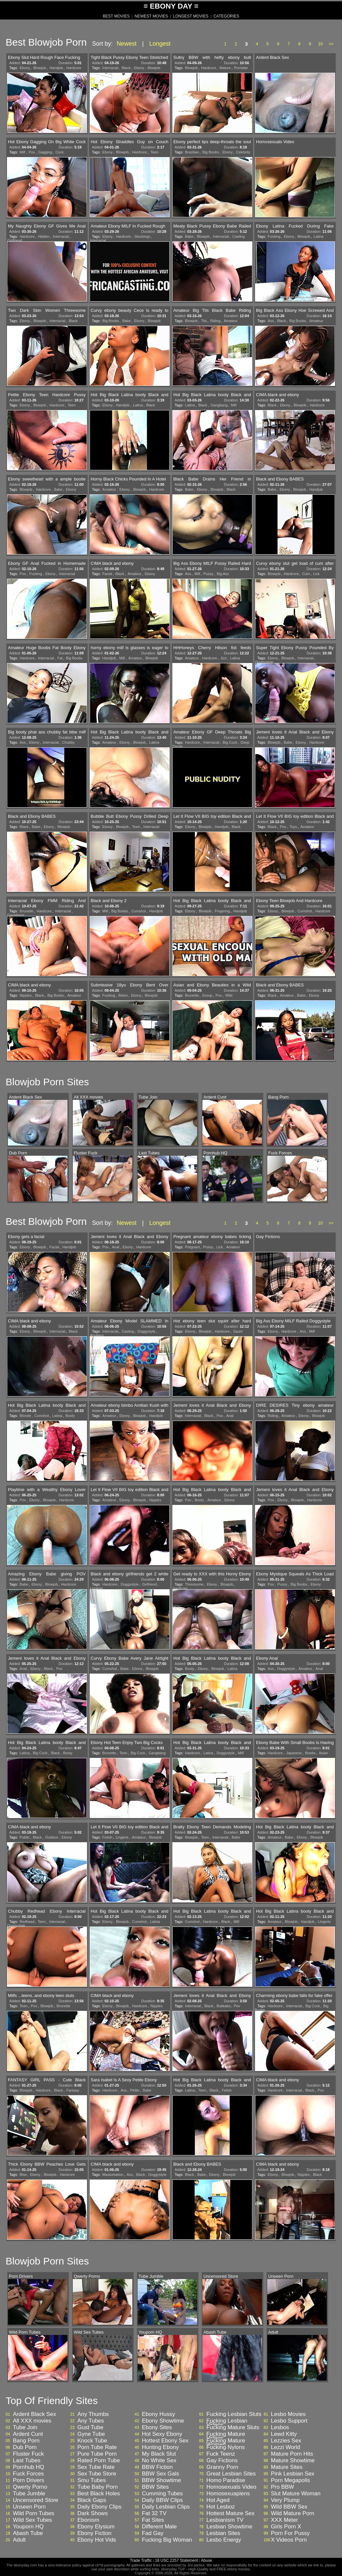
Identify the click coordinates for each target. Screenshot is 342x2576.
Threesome (194, 1584)
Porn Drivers (28, 2480)
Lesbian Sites (223, 2533)
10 (320, 44)
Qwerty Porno (30, 2487)
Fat (60, 658)
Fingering (222, 911)
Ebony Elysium (95, 2527)
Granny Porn (222, 2467)
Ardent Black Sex (34, 2414)
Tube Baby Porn (97, 2487)
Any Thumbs (93, 2414)
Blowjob (39, 68)
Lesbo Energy (223, 2540)
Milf (22, 152)
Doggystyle (264, 662)
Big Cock (230, 742)
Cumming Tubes (162, 2494)
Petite (134, 2090)
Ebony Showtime (163, 2421)
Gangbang (219, 405)
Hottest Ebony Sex (165, 2441)
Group (207, 995)
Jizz (223, 658)
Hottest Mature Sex (230, 2513)
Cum (306, 574)
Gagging (45, 152)
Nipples (26, 995)
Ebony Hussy (158, 2414)
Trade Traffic (141, 2560)
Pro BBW (282, 2487)
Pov (32, 152)
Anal (115, 1247)
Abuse (206, 2560)
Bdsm (123, 995)
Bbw (23, 2175)
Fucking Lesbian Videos (226, 2423)
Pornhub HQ (28, 2467)
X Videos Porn (289, 2540)
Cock (59, 152)
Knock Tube (92, 2441)
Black (126, 68)
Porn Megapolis (290, 2480)
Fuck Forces (28, 2474)
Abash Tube (28, 2533)
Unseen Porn (29, 2507)
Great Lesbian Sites (231, 2474)
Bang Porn (26, 2441)
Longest (159, 43)
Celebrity (243, 152)
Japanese (294, 1753)
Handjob (56, 68)
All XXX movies (32, 2421)
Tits (204, 321)
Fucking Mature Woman (225, 2443)
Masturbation (112, 2175)
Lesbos (280, 2428)
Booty (70, 1416)
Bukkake (224, 2006)
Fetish (107, 1837)
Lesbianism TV (224, 2520)
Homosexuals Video (231, 2487)
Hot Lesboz (220, 2507)
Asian (323, 1753)
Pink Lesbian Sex (292, 2474)
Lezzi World (285, 2447)
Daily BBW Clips (162, 2500)
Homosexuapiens (228, 2494)
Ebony (25, 68)
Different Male (159, 2527)
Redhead (27, 1922)
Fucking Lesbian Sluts (233, 2414)
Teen (154, 152)
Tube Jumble (29, 2494)
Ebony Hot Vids (96, 2540)
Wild (228, 995)
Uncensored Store (35, 2500)
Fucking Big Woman (167, 2540)
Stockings (142, 236)
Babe (189, 236)
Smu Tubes (91, 2480)
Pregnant (192, 1247)
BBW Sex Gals (160, 2474)
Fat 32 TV (154, 2513)
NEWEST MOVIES (151, 16)
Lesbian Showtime (229, 2527)
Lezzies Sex (286, 2441)
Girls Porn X (286, 2527)
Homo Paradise (225, 2480)
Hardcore (73, 68)
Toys (293, 827)
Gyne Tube (91, 2434)
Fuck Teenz (220, 2454)
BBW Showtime (161, 2480)
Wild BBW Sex (289, 2507)
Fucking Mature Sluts (232, 2428)
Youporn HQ (28, 2527)
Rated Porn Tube (98, 2461)
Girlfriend (14, 240)
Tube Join (25, 2428)
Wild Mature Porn (292, 2513)
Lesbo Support (289, 2421)
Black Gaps (91, 2500)
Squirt (238, 1331)
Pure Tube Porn (97, 2454)
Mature (225, 68)
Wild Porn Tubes (33, 2513)
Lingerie (96, 1588)
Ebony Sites (157, 2428)
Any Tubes (90, 2421)
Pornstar (241, 68)
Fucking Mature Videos (225, 2436)
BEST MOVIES (116, 16)
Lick (316, 574)
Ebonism (88, 2520)
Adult (19, 2540)
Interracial (110, 68)
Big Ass (223, 574)
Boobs (310, 1753)
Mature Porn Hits (292, 2454)
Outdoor (51, 1837)
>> (331, 44)
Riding (215, 321)
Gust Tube (90, 2428)
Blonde (25, 1416)
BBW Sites (155, 2487)
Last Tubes (26, 2461)
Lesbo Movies (288, 2414)
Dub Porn (25, 2447)
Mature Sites (286, 2467)
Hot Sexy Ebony (162, 2434)
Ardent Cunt (28, 2434)
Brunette (26, 911)
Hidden (44, 236)
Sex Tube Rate (95, 2467)
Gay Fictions (221, 2461)
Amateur (231, 321)
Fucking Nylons (225, 2447)
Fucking (274, 236)
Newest (127, 43)
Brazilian (192, 152)
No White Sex (159, 2461)
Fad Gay (152, 2533)
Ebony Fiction (94, 2533)
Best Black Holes (98, 2494)
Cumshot (138, 911)
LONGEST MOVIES (190, 16)
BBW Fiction (157, 2467)
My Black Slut (159, 2454)
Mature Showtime (293, 2461)
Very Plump (285, 2500)
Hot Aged (218, 2500)
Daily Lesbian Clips (166, 2507)
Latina (318, 236)
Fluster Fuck (28, 2454)
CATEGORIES (226, 16)
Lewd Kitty (284, 2434)
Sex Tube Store (96, 2474)
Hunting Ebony (160, 2447)
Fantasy (72, 2090)
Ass (271, 321)
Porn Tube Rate (97, 2447)
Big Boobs (210, 152)
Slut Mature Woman (296, 2494)
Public (24, 1837)
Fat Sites (153, 2520)
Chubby (68, 742)
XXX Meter (284, 2520)
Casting (238, 236)
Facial (107, 574)
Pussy (208, 574)
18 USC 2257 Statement (176, 2560)
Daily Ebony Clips (99, 2507)
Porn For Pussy (290, 2533)
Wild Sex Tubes (32, 2520)
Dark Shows (92, 2513)
